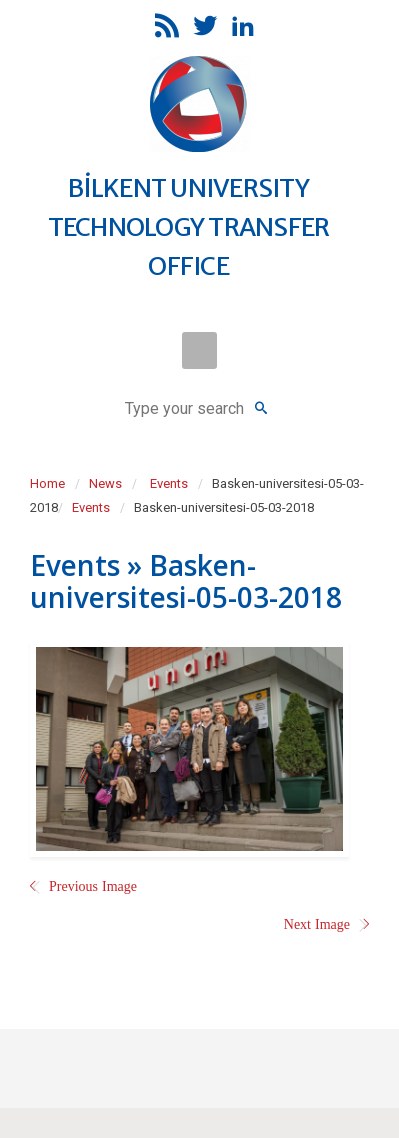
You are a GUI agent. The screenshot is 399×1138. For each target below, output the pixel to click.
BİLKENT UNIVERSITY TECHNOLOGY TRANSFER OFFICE (189, 227)
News (105, 483)
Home (47, 483)
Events (169, 483)
